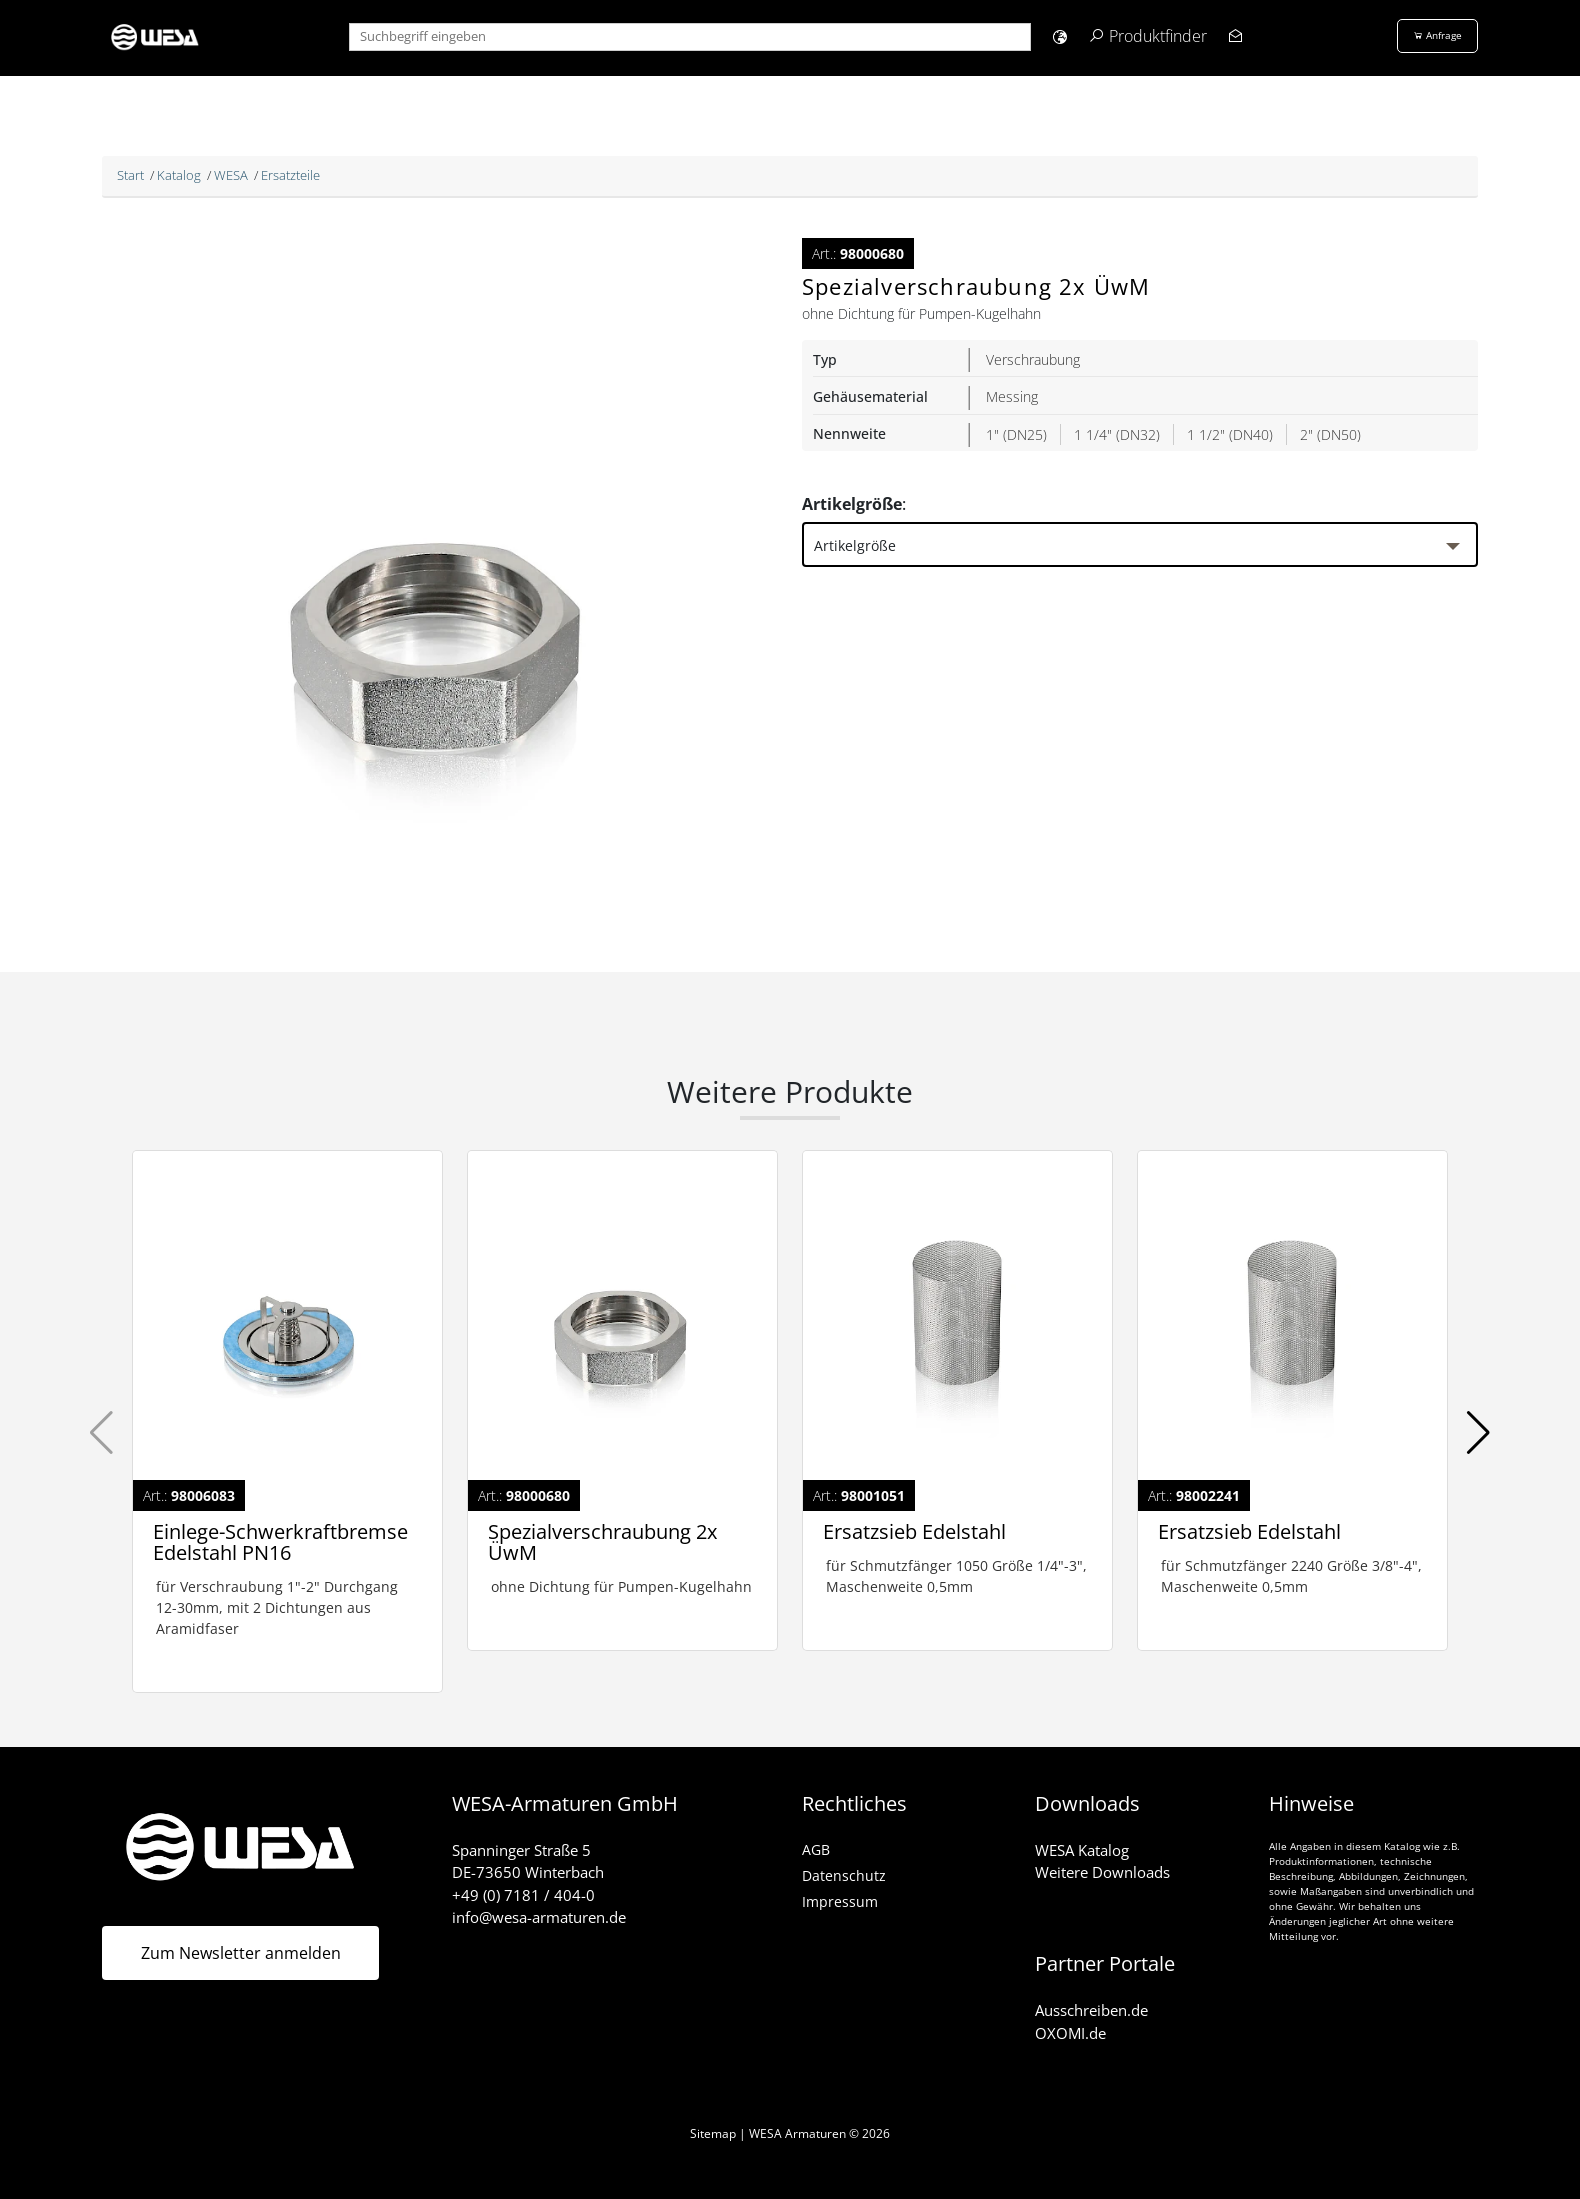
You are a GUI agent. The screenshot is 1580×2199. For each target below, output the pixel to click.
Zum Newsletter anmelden (241, 1953)
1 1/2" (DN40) (1230, 434)
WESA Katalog (1082, 1850)
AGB (816, 1849)
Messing (1012, 396)
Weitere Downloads (1102, 1872)
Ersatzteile (290, 175)
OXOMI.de (1070, 2033)
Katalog (179, 175)
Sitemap (713, 2133)
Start (130, 175)
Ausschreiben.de (1091, 2010)
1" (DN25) (1016, 434)
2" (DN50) (1330, 434)
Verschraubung (1033, 359)
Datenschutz (844, 1875)
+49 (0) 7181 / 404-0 (523, 1895)
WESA (231, 175)
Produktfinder (1158, 36)
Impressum (840, 1901)
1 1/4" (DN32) (1117, 434)
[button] (1059, 36)
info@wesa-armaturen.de (539, 1917)
